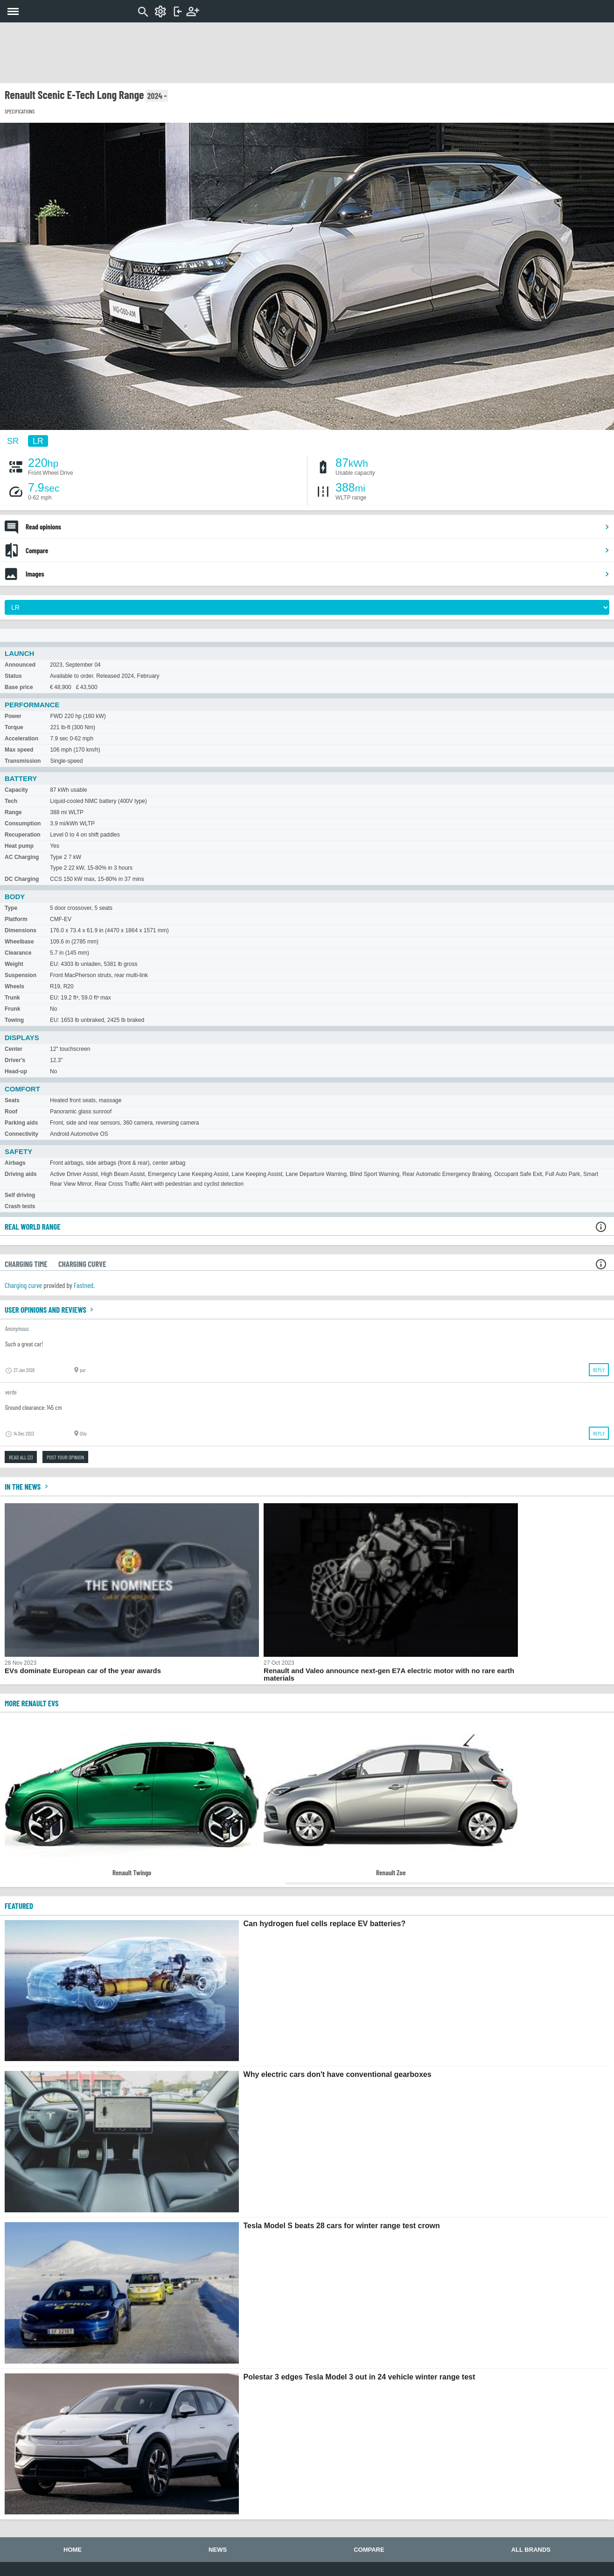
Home (72, 2549)
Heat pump (19, 846)
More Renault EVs (31, 1703)
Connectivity (21, 1134)
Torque (14, 727)
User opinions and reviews (50, 1309)
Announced (20, 665)
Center (13, 1049)
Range (13, 812)
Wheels (14, 986)
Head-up (16, 1071)
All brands (531, 2549)
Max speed (19, 749)
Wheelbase (19, 941)
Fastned (83, 1285)
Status (13, 676)
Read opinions (318, 526)
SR (13, 440)
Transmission (23, 761)
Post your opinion (65, 1457)
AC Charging (22, 857)
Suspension (20, 975)
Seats (12, 1100)
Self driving (20, 1195)
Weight (14, 964)
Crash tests (20, 1206)
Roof (11, 1111)
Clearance (18, 953)
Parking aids (21, 1122)
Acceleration (21, 738)
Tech (11, 801)
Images (318, 573)
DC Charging (22, 879)
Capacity (16, 790)
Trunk (12, 997)
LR (38, 440)
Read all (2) (21, 1457)
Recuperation (23, 834)
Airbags (15, 1163)
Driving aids (21, 1174)
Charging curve (23, 1285)
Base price (19, 687)
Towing (14, 1020)
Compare (318, 550)
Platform (16, 919)
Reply (599, 1369)
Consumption (23, 823)
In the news (27, 1486)
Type (11, 908)
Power (13, 716)
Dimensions (20, 930)
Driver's (15, 1060)
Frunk (12, 1009)
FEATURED (19, 1905)
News (218, 2549)
